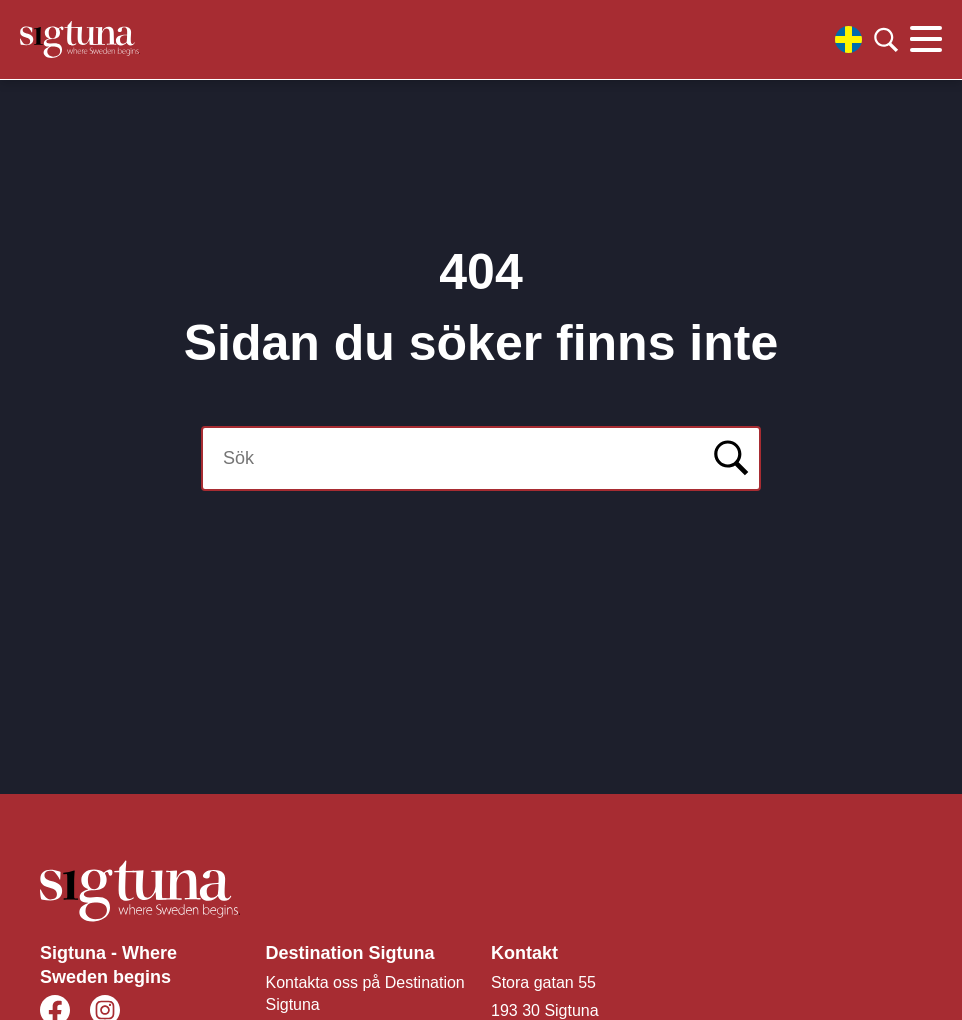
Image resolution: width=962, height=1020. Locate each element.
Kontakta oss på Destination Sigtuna (365, 993)
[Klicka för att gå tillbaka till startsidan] (80, 39)
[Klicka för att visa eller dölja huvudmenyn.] (926, 40)
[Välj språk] (848, 39)
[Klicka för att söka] (886, 40)
